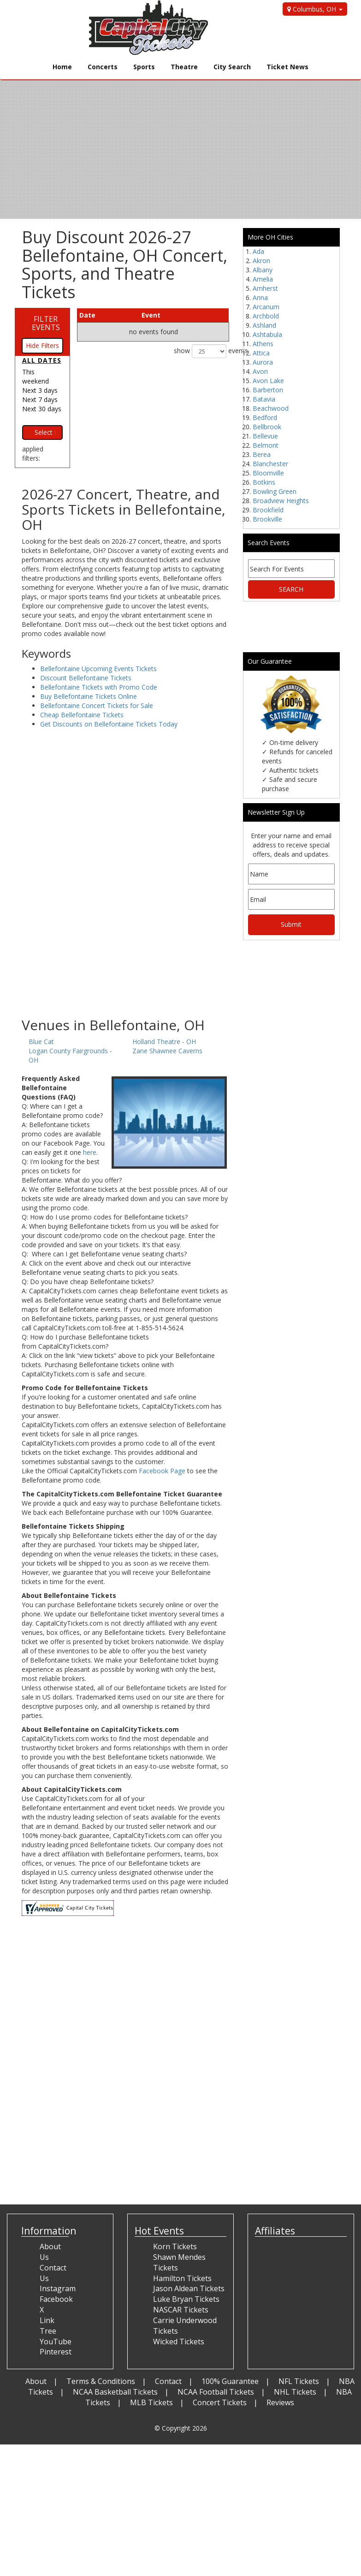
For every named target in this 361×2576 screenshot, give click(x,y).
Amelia (263, 279)
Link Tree (48, 2325)
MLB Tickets (151, 2402)
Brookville (267, 519)
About (36, 2381)
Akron (261, 260)
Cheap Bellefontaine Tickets (82, 714)
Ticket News (287, 66)
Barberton (268, 389)
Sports (144, 66)
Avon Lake (268, 380)
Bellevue (265, 436)
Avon (260, 371)
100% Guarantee (230, 2381)
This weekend (35, 376)
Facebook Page (162, 1470)
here (89, 1152)
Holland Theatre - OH (164, 1041)
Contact (168, 2381)
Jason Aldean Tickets (189, 2288)
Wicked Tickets (178, 2341)
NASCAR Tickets (180, 2310)
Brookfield (268, 509)
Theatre (184, 66)
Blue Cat (41, 1041)
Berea (262, 454)
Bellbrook (267, 426)
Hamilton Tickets (182, 2278)
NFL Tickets (298, 2381)
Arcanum (266, 306)
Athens (263, 343)
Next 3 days (40, 390)
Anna (260, 297)
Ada (258, 251)
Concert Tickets (220, 2402)
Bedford (265, 417)
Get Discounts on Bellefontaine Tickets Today (109, 724)
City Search (232, 66)
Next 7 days (40, 399)
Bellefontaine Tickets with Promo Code (98, 687)
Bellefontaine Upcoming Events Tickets (98, 668)
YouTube (55, 2341)
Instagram (58, 2288)
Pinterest (55, 2352)
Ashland (264, 325)
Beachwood (271, 408)
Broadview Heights (281, 500)
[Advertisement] (125, 943)
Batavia (264, 399)
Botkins (264, 482)
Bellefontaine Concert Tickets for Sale (96, 705)
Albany (262, 269)
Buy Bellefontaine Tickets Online (88, 696)
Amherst (265, 288)
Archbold (266, 316)
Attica (261, 352)
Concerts (103, 66)
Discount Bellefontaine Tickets (85, 677)
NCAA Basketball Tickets (115, 2392)
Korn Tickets (175, 2246)
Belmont (265, 445)
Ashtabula (267, 334)
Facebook (56, 2299)
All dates (41, 360)
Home (62, 66)
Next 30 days (41, 408)
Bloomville (268, 472)
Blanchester (270, 463)
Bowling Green (274, 491)
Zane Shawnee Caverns (167, 1050)
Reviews (280, 2402)
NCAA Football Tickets (216, 2392)
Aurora (263, 362)
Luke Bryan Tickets (186, 2299)
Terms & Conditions (100, 2381)
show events (201, 351)
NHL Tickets (295, 2392)
